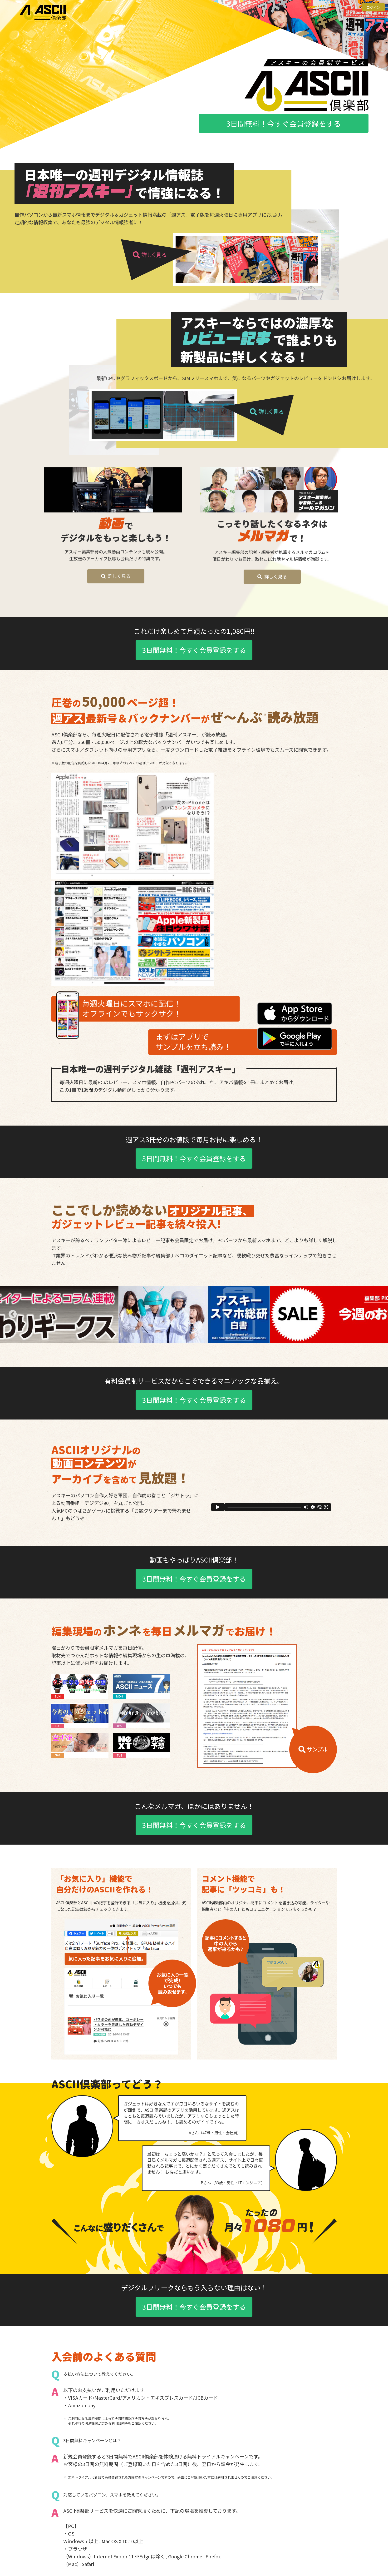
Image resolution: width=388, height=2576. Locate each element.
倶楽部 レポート (136, 2560)
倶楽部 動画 (133, 2566)
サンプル (313, 1602)
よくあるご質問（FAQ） (70, 2560)
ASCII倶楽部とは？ (67, 2555)
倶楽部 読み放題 (136, 2555)
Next (375, 1179)
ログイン (370, 9)
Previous (12, 1179)
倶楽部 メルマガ (136, 2571)
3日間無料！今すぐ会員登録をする (302, 133)
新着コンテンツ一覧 (68, 2566)
